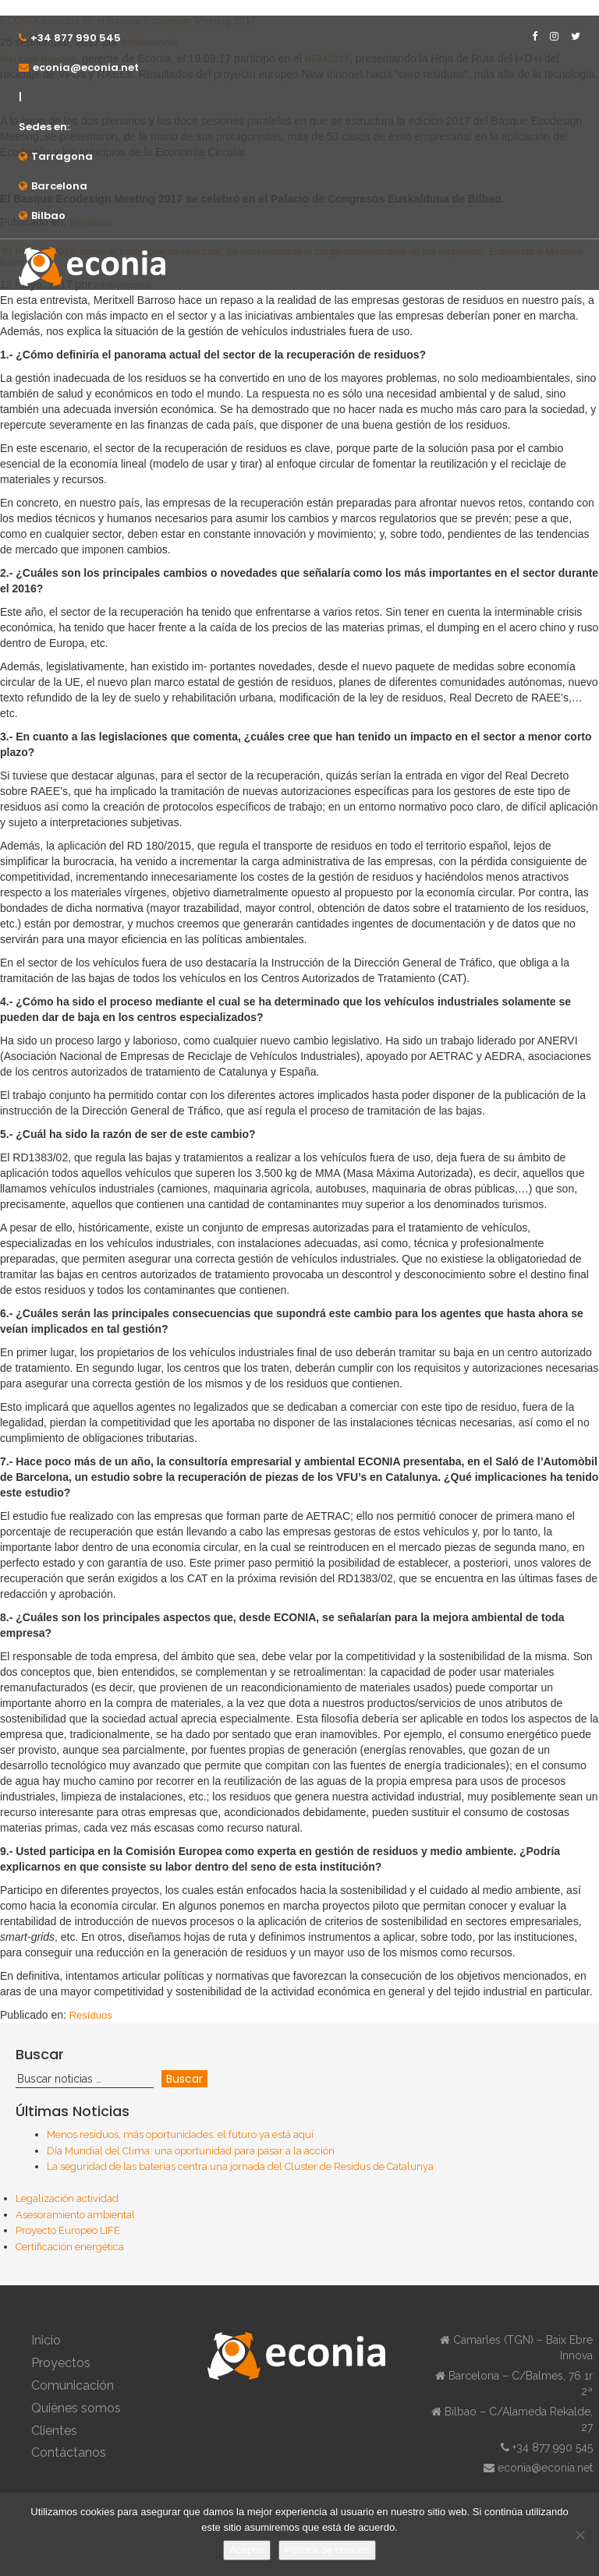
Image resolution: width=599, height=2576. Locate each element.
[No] (579, 2534)
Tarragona (62, 156)
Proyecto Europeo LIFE (68, 2230)
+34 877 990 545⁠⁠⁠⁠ (75, 37)
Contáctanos (68, 2452)
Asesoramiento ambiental (75, 2215)
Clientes (54, 2430)
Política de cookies (327, 2550)
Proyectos (60, 2362)
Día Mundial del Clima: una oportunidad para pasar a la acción (191, 2151)
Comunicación (72, 2385)
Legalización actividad (67, 2198)
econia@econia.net (86, 67)
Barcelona (59, 185)
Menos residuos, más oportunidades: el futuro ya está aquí (180, 2134)
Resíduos (90, 2015)
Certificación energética (70, 2247)
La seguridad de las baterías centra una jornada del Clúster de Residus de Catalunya (240, 2166)
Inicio (46, 2340)
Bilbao (48, 215)
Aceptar (246, 2550)
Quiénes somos (76, 2408)
